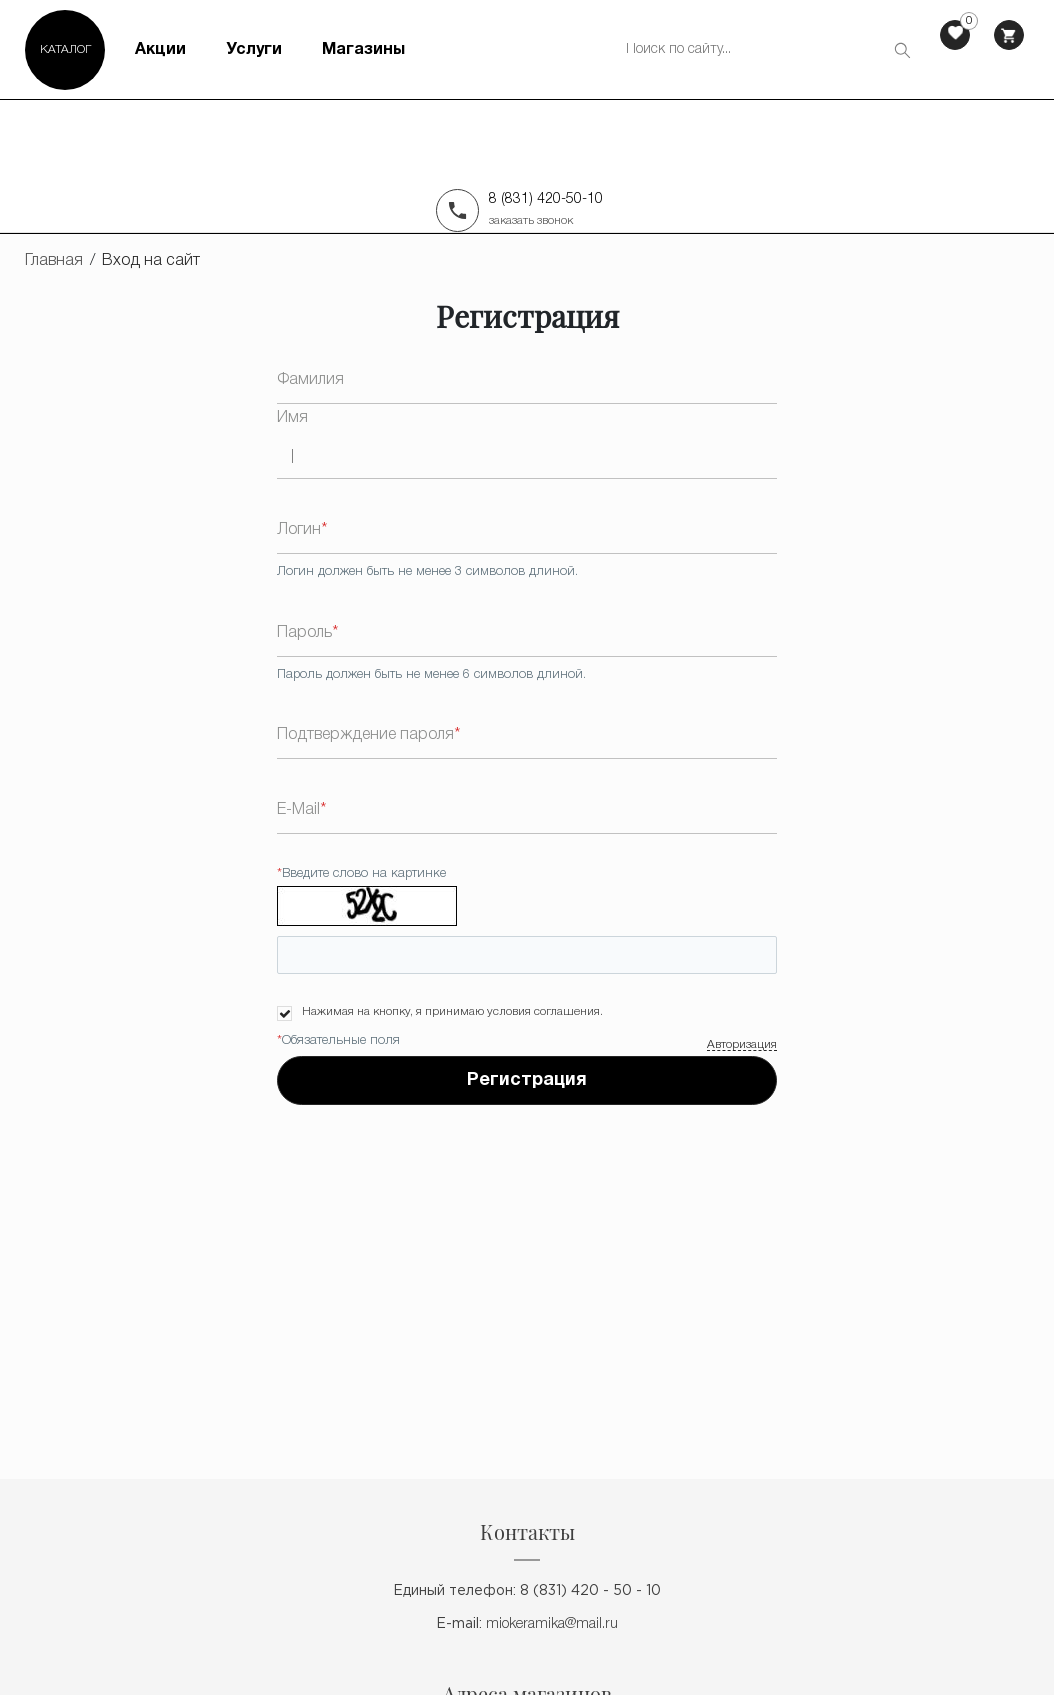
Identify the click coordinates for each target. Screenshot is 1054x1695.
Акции (160, 50)
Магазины (363, 50)
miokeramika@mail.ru (552, 1624)
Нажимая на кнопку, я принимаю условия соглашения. (452, 1011)
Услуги (254, 50)
